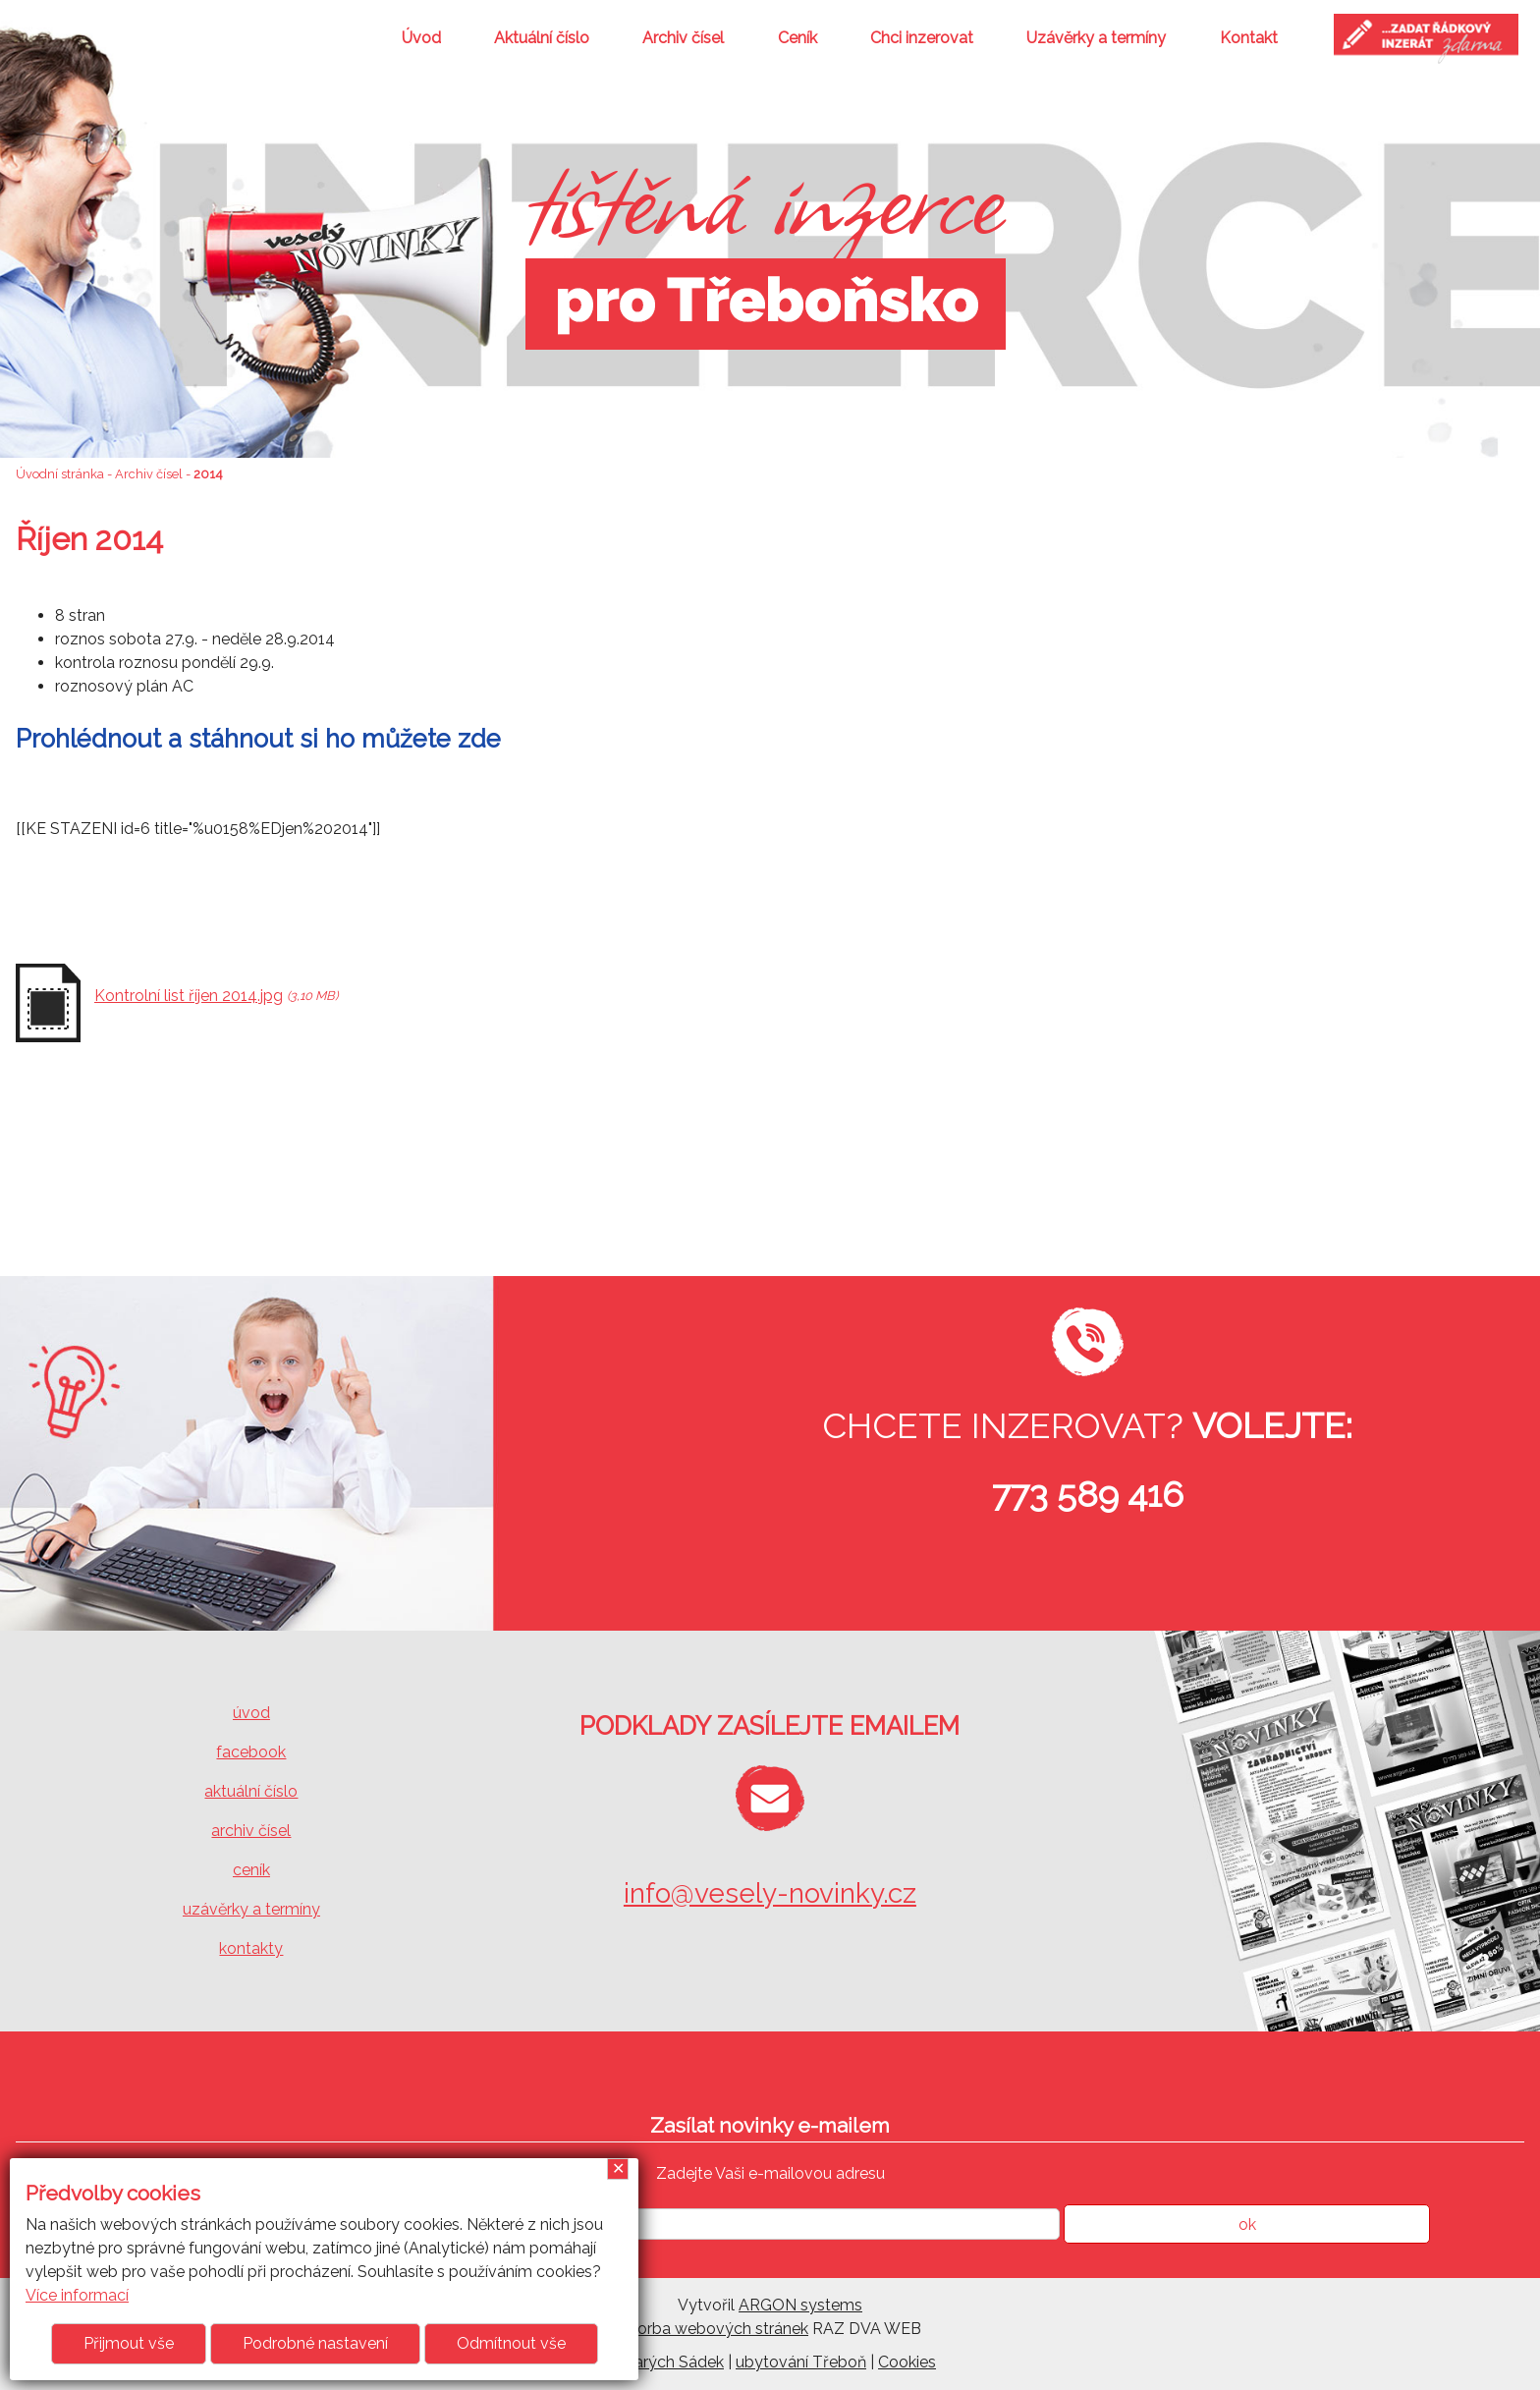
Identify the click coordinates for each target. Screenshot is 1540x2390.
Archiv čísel (683, 37)
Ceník (797, 37)
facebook (251, 1752)
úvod (251, 1712)
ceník (251, 1870)
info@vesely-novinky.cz (770, 1893)
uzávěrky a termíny (251, 1909)
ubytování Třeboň (801, 2362)
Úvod (421, 37)
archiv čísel (251, 1830)
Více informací (77, 2295)
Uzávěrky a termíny (1096, 37)
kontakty (251, 1948)
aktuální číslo (251, 1791)
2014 (208, 474)
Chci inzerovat (921, 37)
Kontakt (1249, 37)
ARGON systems (800, 2305)
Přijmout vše (128, 2343)
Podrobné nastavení (315, 2343)
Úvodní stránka (60, 474)
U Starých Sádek (664, 2362)
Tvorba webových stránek (713, 2328)
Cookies (907, 2362)
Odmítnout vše (511, 2343)
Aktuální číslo (541, 37)
